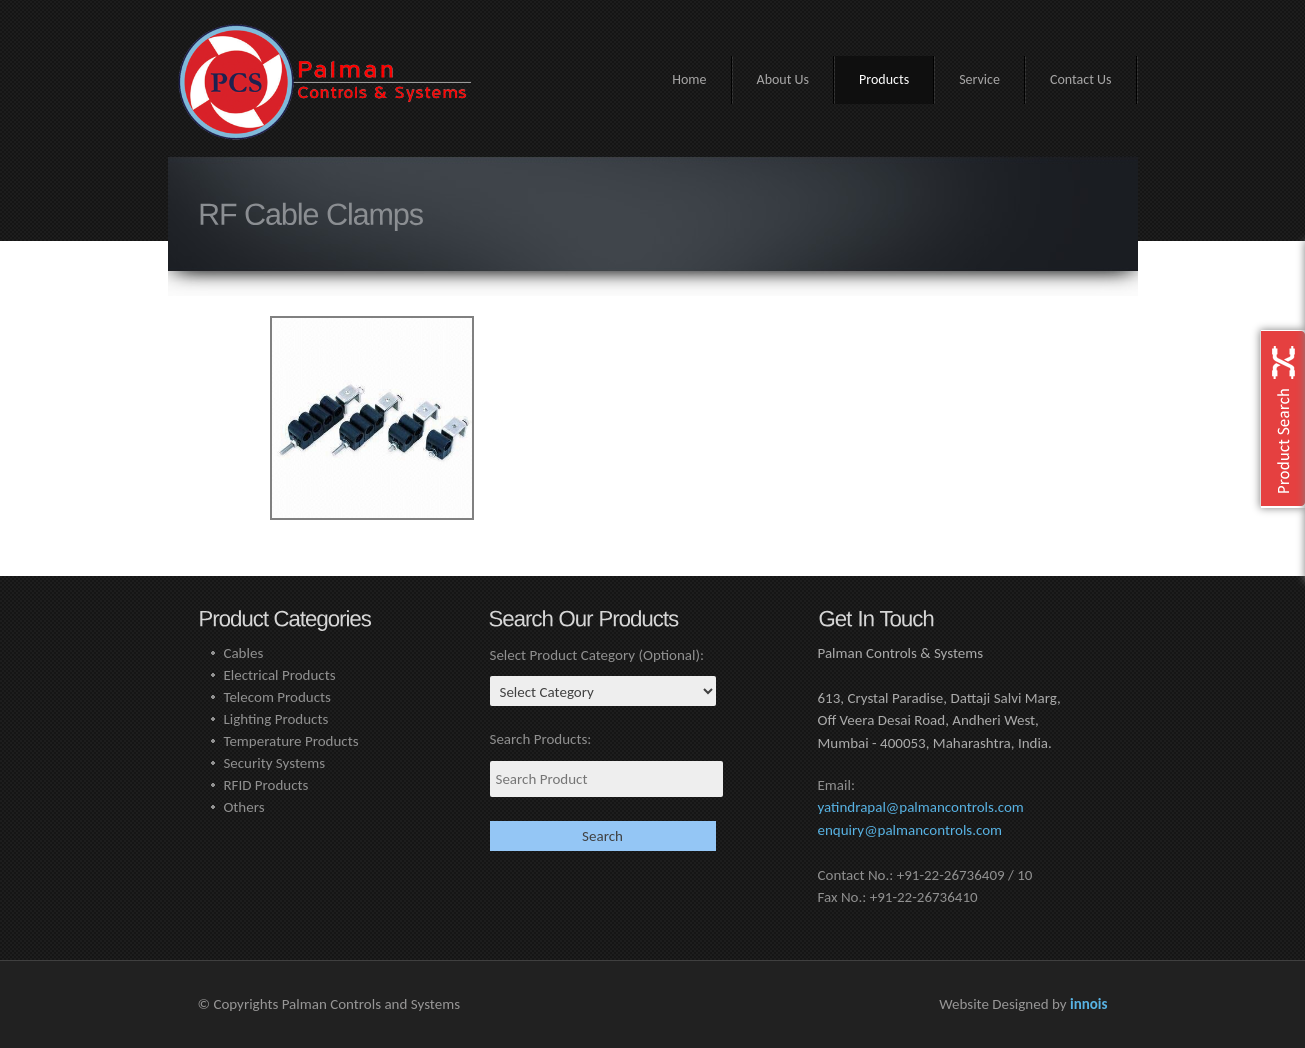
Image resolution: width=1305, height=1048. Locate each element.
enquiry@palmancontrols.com (910, 830)
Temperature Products (290, 741)
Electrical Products (279, 675)
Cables (243, 653)
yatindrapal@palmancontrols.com (921, 807)
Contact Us (1081, 79)
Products (884, 79)
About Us (783, 79)
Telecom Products (277, 697)
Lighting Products (275, 719)
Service (979, 79)
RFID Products (265, 785)
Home (689, 79)
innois (1089, 1004)
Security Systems (274, 763)
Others (243, 807)
